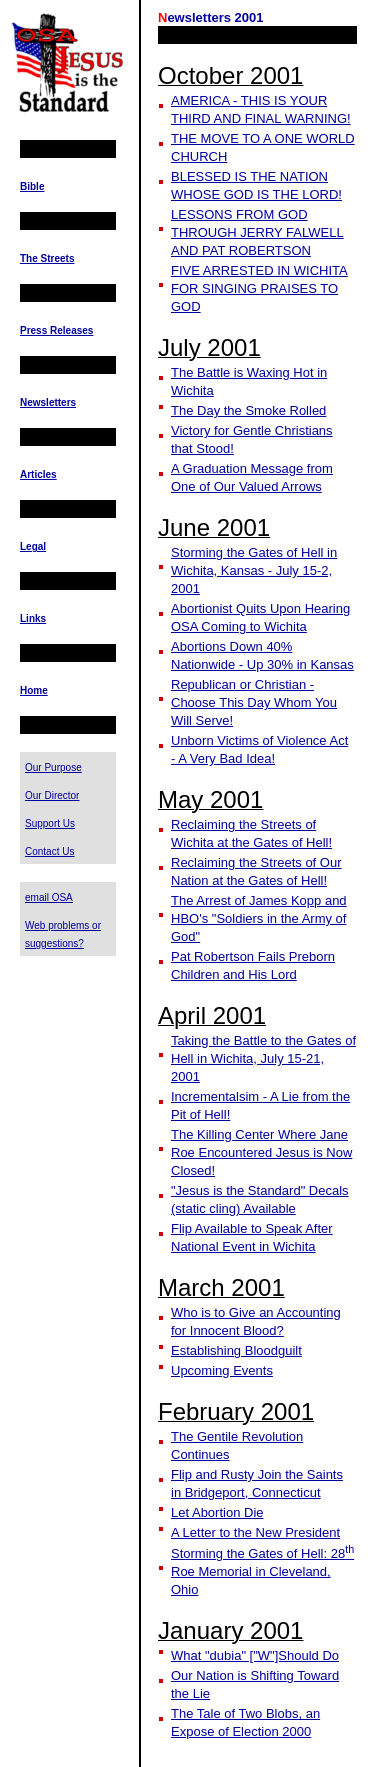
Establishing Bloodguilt (236, 1350)
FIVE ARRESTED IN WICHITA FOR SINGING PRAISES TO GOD (259, 288)
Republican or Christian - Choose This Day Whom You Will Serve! (254, 702)
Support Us (50, 823)
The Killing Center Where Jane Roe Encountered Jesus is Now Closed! (261, 1152)
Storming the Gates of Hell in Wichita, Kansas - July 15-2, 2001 (254, 570)
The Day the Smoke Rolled (248, 410)
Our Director (52, 795)
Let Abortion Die (217, 1512)
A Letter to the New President (255, 1532)
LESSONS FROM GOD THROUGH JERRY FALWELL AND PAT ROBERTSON (257, 232)
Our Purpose (53, 767)
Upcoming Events (222, 1370)
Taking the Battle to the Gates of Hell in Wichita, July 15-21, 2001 (263, 1058)
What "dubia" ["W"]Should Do (255, 1655)
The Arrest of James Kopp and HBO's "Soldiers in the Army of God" (259, 918)
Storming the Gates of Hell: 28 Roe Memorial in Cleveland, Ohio (262, 1571)
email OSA (49, 897)
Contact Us (49, 851)
